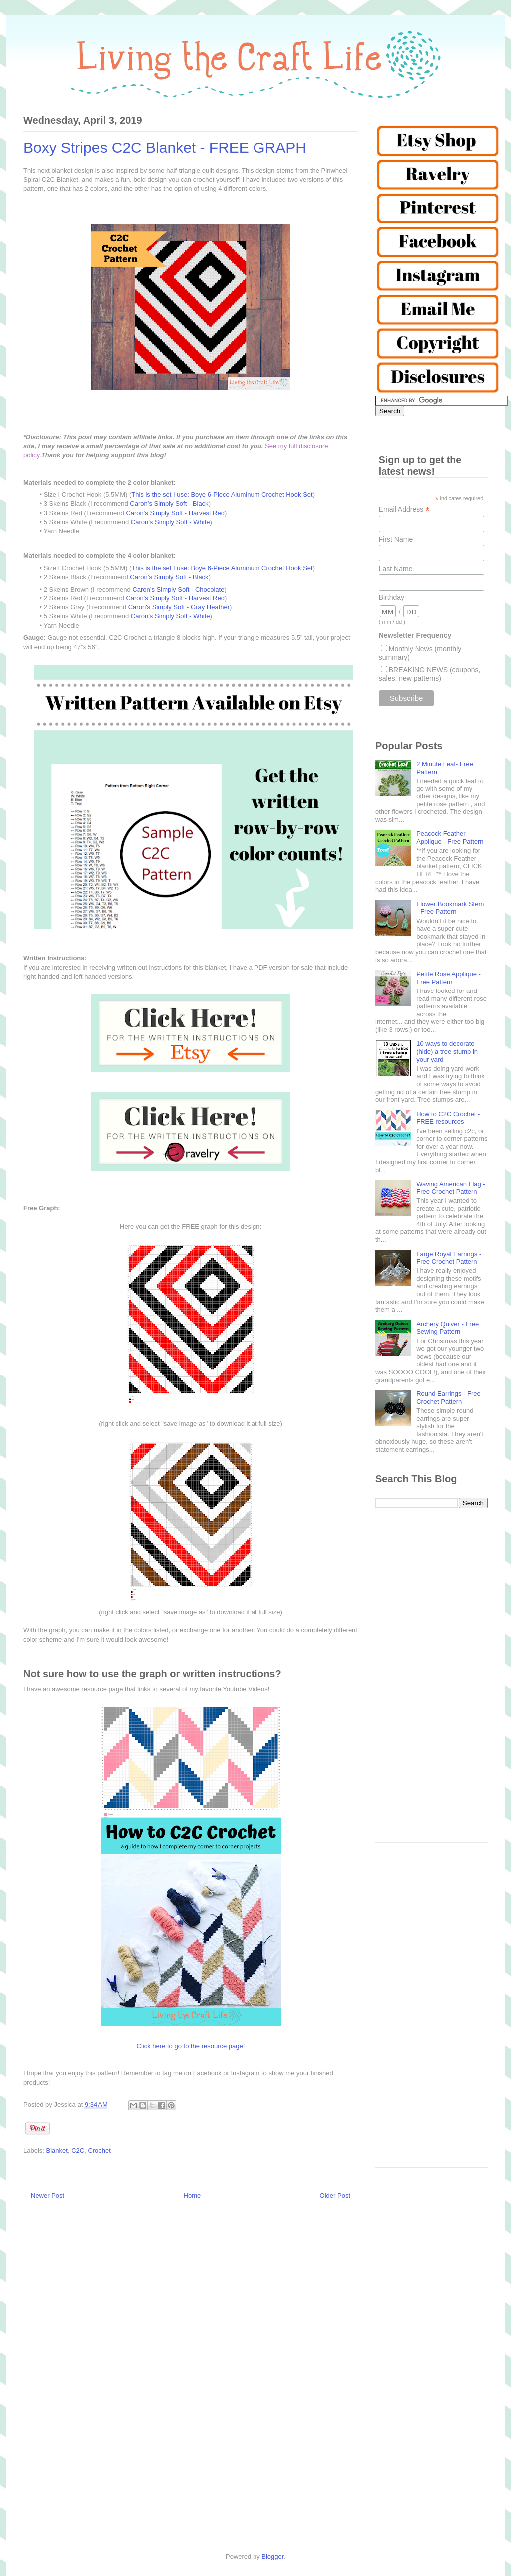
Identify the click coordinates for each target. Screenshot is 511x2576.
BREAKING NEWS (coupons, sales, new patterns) (430, 674)
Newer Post (47, 2195)
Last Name (396, 569)
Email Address (404, 509)
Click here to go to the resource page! (191, 2046)
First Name (396, 539)
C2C (77, 2150)
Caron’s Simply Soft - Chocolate (178, 589)
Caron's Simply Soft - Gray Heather (179, 607)
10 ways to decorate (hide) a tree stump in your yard (447, 1051)
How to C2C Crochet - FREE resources (448, 1118)
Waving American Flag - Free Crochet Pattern (450, 1187)
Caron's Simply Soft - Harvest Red (175, 513)
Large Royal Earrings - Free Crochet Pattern (448, 1258)
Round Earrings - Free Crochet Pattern (448, 1397)
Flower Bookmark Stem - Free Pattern (450, 908)
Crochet (99, 2150)
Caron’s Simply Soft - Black (169, 503)
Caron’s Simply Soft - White (170, 522)
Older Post (335, 2195)
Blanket (57, 2150)
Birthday (391, 597)
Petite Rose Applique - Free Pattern (448, 978)
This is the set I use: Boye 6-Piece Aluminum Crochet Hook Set (221, 494)
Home (192, 2195)
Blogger (272, 2556)
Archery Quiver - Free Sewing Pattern (447, 1328)
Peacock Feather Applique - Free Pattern (449, 837)
